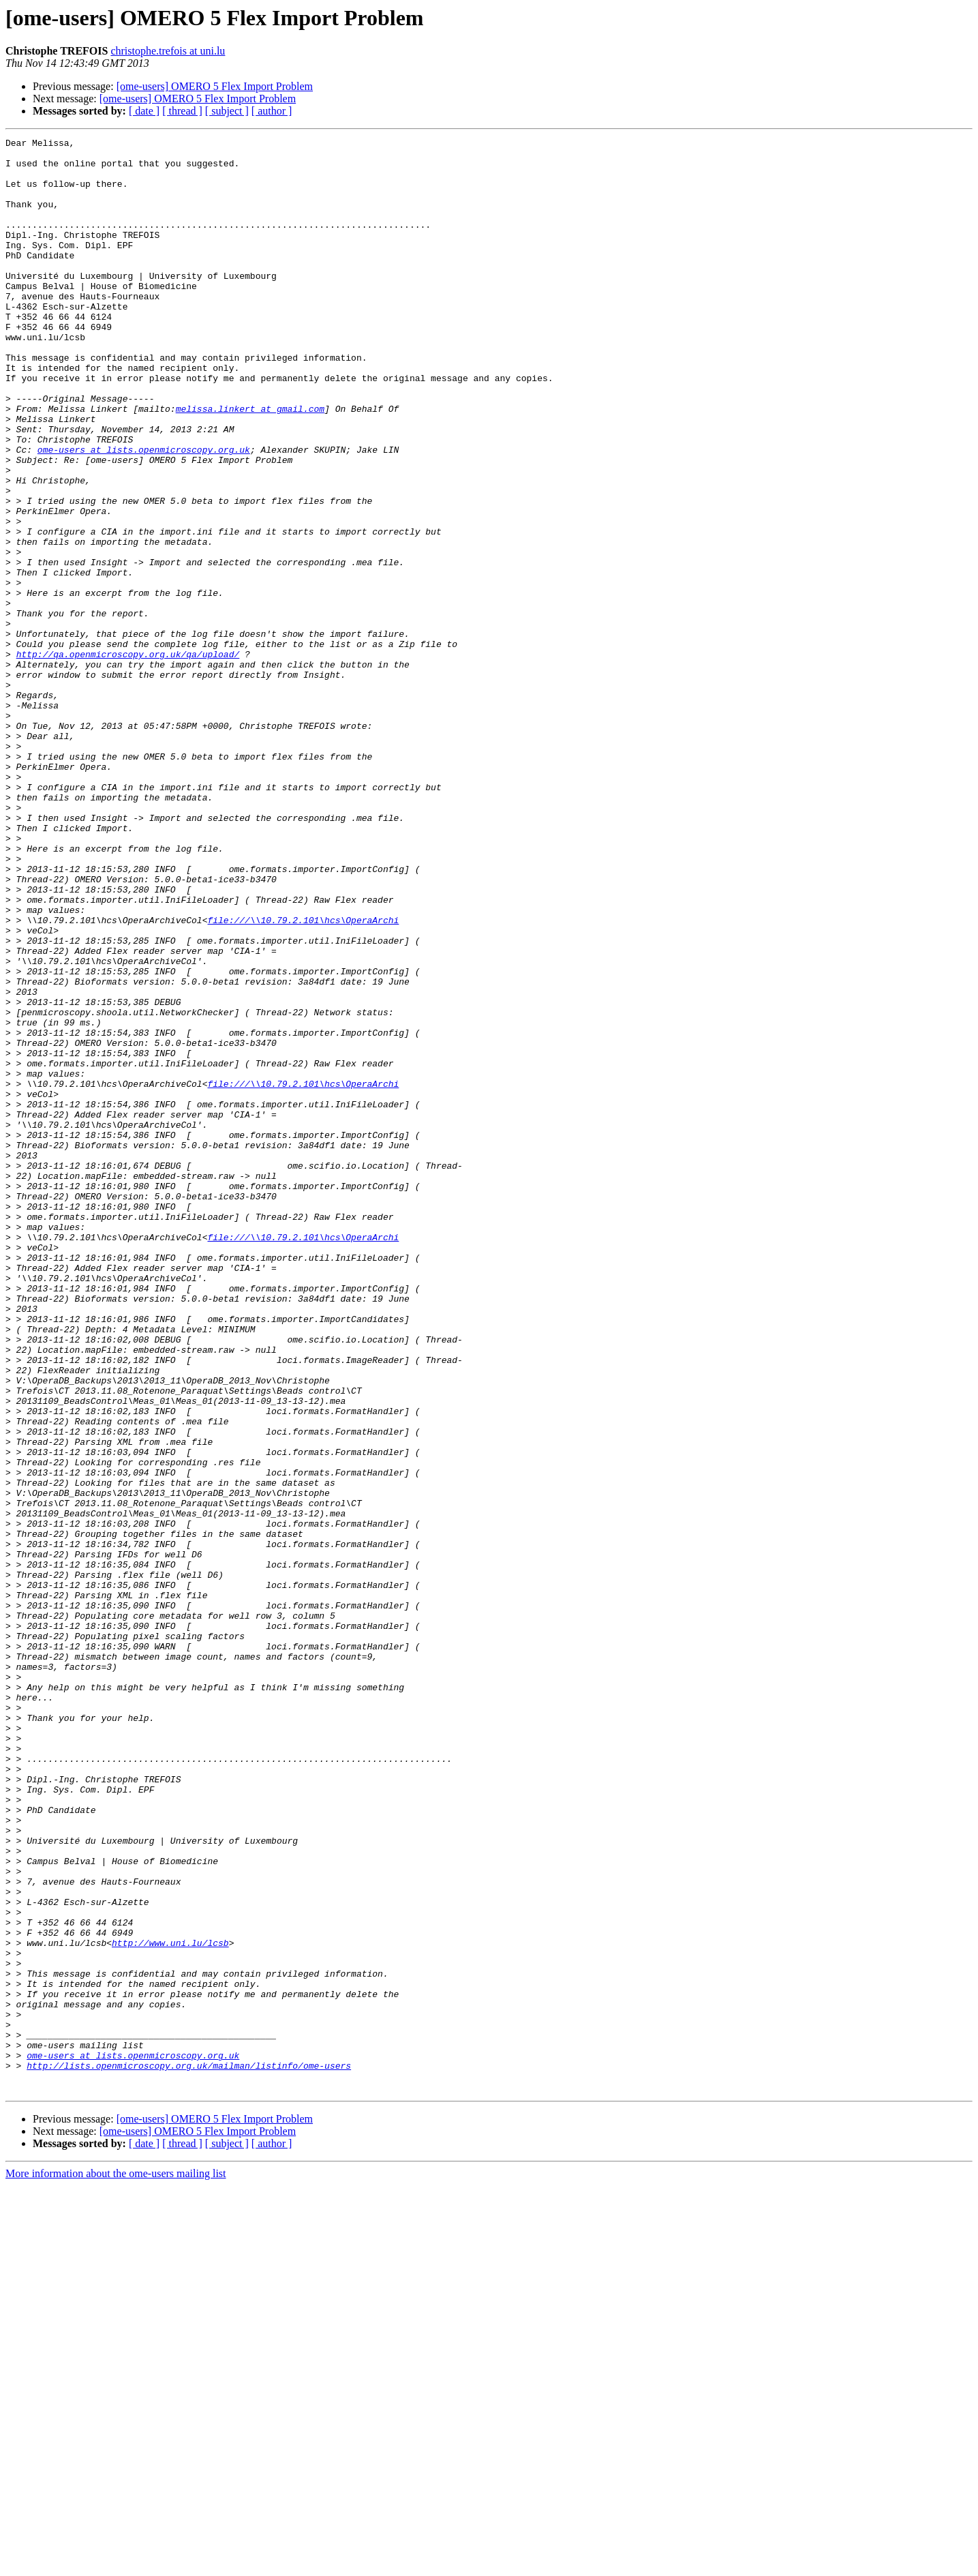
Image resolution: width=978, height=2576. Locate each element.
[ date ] (144, 111)
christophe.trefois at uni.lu (167, 51)
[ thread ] (182, 111)
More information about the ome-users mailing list (115, 2564)
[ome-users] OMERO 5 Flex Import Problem (215, 86)
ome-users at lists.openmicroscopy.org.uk (143, 513)
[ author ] (271, 111)
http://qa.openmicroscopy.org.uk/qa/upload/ (128, 758)
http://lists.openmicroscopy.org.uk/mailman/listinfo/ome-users (189, 2452)
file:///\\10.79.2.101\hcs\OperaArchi (303, 1077)
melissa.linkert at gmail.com (250, 464)
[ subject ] (227, 111)
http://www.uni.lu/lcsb (170, 2304)
